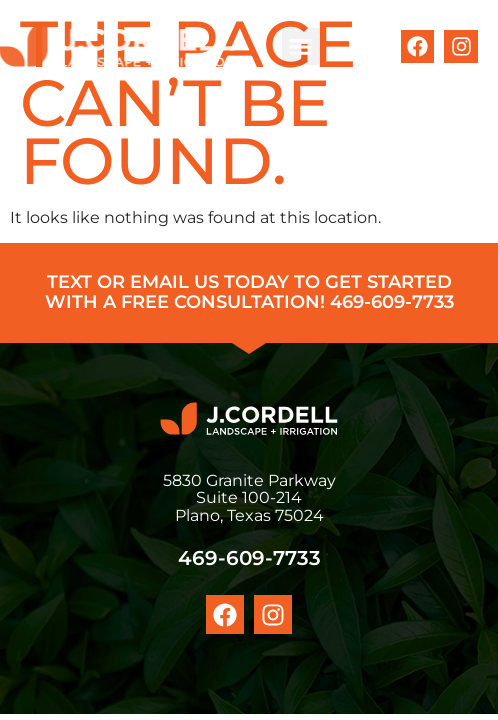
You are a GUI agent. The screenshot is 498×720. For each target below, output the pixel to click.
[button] (301, 47)
